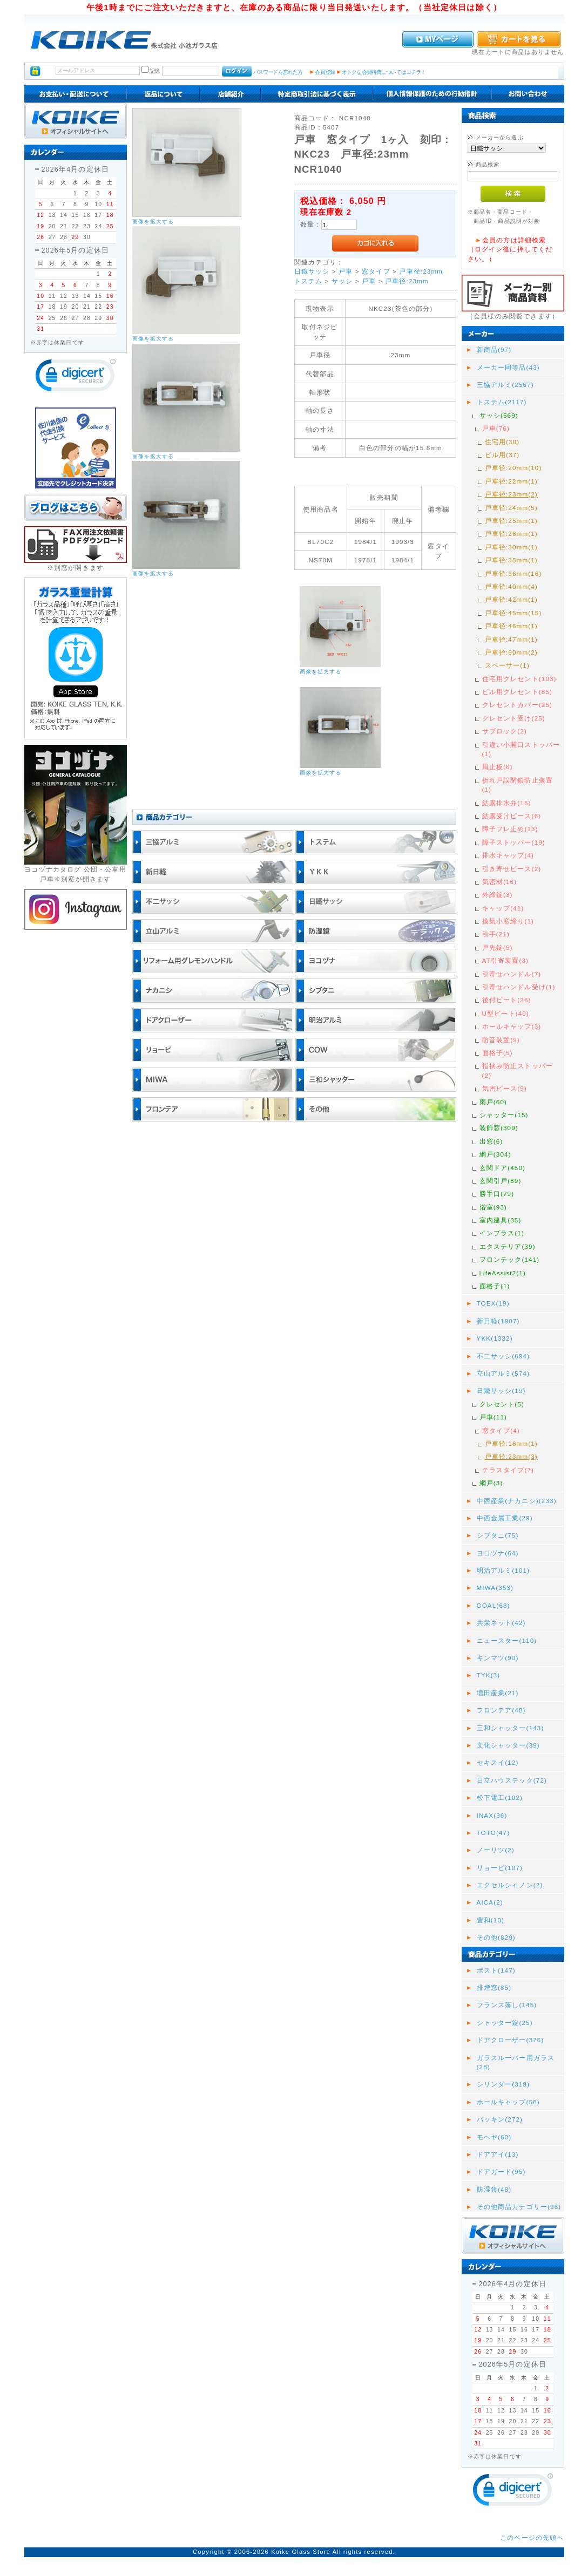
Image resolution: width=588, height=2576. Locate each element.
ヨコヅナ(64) (498, 1553)
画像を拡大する (153, 222)
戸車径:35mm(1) (511, 559)
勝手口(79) (497, 1193)
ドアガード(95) (501, 2171)
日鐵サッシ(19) (501, 1390)
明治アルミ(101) (503, 1570)
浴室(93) (493, 1207)
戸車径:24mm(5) (511, 507)
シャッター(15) (504, 1114)
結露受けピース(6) (512, 815)
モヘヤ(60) (494, 2136)
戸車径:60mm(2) (511, 652)
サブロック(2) (504, 731)
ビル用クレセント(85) (517, 691)
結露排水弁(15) (506, 802)
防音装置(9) (501, 1039)
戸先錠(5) (497, 947)
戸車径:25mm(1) (511, 520)
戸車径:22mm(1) (511, 481)
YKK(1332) (495, 1338)
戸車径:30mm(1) (511, 546)
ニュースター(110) (507, 1640)
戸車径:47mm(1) (511, 639)
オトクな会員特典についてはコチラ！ (383, 72)
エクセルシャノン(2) (510, 1884)
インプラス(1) (501, 1232)
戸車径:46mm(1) (511, 625)
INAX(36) (492, 1815)
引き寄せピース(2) (512, 868)
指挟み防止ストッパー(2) (517, 1070)
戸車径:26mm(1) (511, 533)
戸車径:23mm (421, 271)
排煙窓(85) (494, 1987)
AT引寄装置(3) (505, 960)
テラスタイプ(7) (508, 1469)
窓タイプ (376, 271)
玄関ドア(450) (502, 1167)
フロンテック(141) (509, 1259)
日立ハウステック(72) (512, 1780)
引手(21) (496, 933)
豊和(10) (491, 1919)
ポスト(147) (496, 1970)
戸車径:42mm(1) (511, 599)
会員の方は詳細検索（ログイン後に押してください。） (510, 249)
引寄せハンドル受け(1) (519, 986)
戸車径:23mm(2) (511, 494)
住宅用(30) (502, 441)
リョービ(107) (500, 1867)
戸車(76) (496, 428)
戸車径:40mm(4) (511, 586)
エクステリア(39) (507, 1246)
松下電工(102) (500, 1797)
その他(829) (496, 1937)
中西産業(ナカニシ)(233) (517, 1500)
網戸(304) (495, 1154)
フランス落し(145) (507, 2004)
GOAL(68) (493, 1605)
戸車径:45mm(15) (513, 612)
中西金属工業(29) (505, 1517)
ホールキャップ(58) (508, 2101)
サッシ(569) (498, 415)
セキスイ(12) (498, 1762)
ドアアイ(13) (498, 2154)
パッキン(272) (500, 2119)
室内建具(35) (500, 1220)
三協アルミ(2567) (505, 384)
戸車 (346, 271)
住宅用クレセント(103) (519, 678)
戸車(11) (493, 1416)
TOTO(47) (493, 1832)
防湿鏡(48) (494, 2189)
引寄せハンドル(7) (512, 973)
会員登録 (325, 72)
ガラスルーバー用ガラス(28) (516, 2062)
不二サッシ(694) (503, 1356)
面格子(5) (497, 1052)
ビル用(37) (502, 454)
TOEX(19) (493, 1303)
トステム (308, 280)
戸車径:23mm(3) (511, 1456)
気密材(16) (499, 881)
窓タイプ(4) (501, 1430)
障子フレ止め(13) (510, 828)
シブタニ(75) (498, 1535)
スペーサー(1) (507, 665)
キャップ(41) (503, 908)
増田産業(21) (498, 1692)
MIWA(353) (495, 1587)
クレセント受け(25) (513, 718)
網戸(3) (491, 1482)
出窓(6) (491, 1141)
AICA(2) (490, 1902)
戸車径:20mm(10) (513, 467)
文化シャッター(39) (508, 1745)
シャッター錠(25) (505, 2022)
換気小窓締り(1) (508, 921)
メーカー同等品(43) (508, 367)
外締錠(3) (497, 894)
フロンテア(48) (501, 1710)
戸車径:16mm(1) (511, 1443)
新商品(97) (494, 349)
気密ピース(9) (504, 1088)
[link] (75, 377)
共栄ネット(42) (501, 1622)
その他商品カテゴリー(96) (519, 2206)
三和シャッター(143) (510, 1727)
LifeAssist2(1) (502, 1272)
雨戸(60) (493, 1101)
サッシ (342, 280)
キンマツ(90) (498, 1657)
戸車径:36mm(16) (513, 573)
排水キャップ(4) (508, 855)
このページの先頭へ (532, 2537)
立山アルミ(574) (503, 1373)
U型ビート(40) (505, 1013)
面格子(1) (494, 1285)
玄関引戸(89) (500, 1180)
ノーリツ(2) (496, 1849)
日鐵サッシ (312, 271)
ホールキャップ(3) (512, 1026)
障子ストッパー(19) (513, 842)
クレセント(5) (501, 1404)
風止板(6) (497, 766)
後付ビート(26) (506, 999)
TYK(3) (489, 1674)
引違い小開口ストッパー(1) (521, 749)
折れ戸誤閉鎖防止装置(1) (517, 785)
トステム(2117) (502, 401)
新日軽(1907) (498, 1320)
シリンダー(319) (503, 2084)
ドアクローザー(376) (510, 2039)
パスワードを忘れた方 (277, 72)
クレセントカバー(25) (517, 704)
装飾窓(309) (498, 1127)
